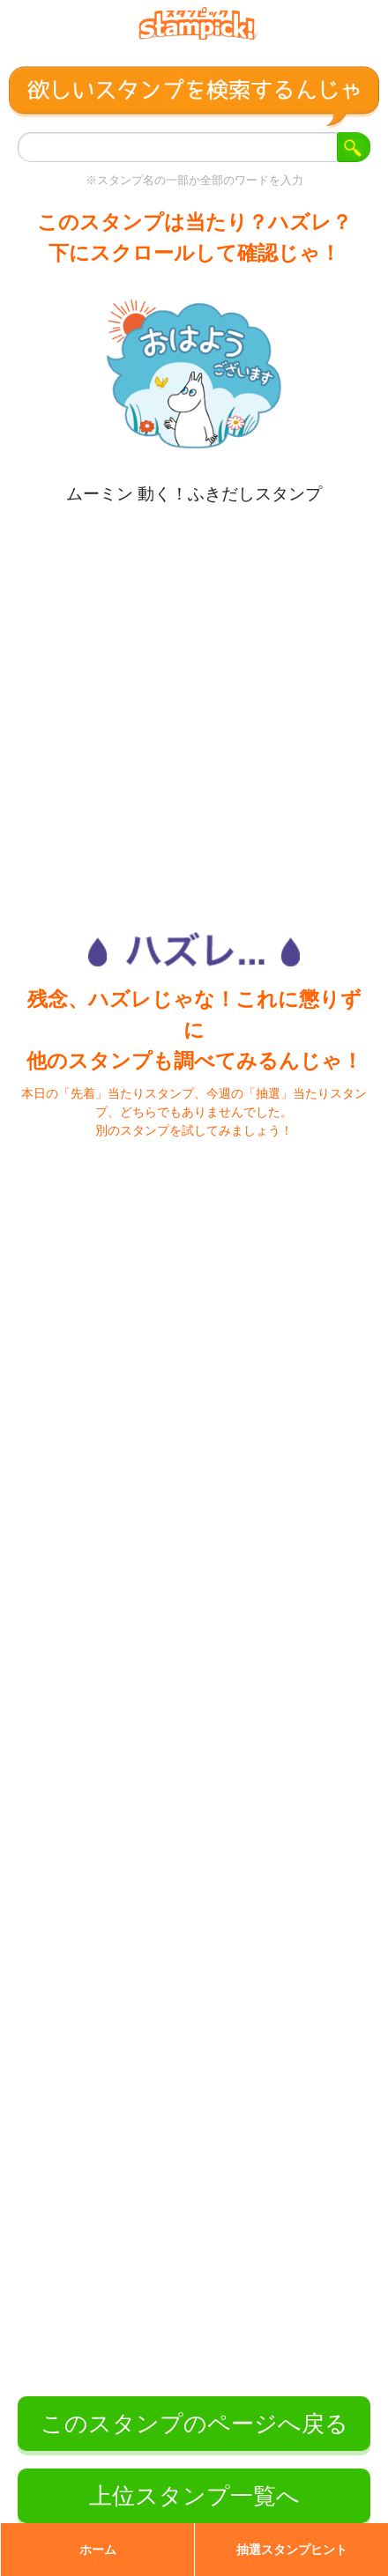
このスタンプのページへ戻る (194, 2423)
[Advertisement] (192, 705)
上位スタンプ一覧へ (194, 2495)
